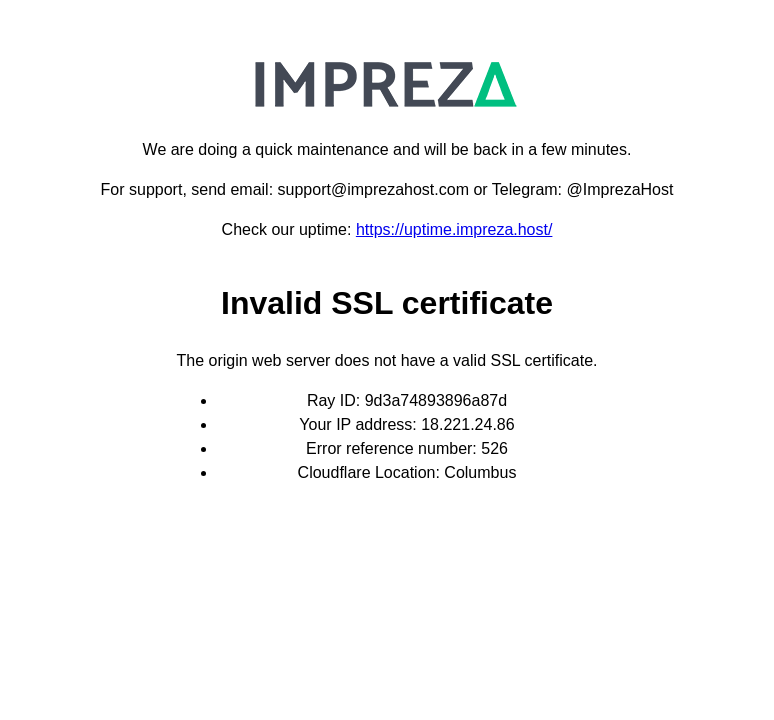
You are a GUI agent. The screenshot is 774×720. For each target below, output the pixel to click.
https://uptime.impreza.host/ (454, 229)
